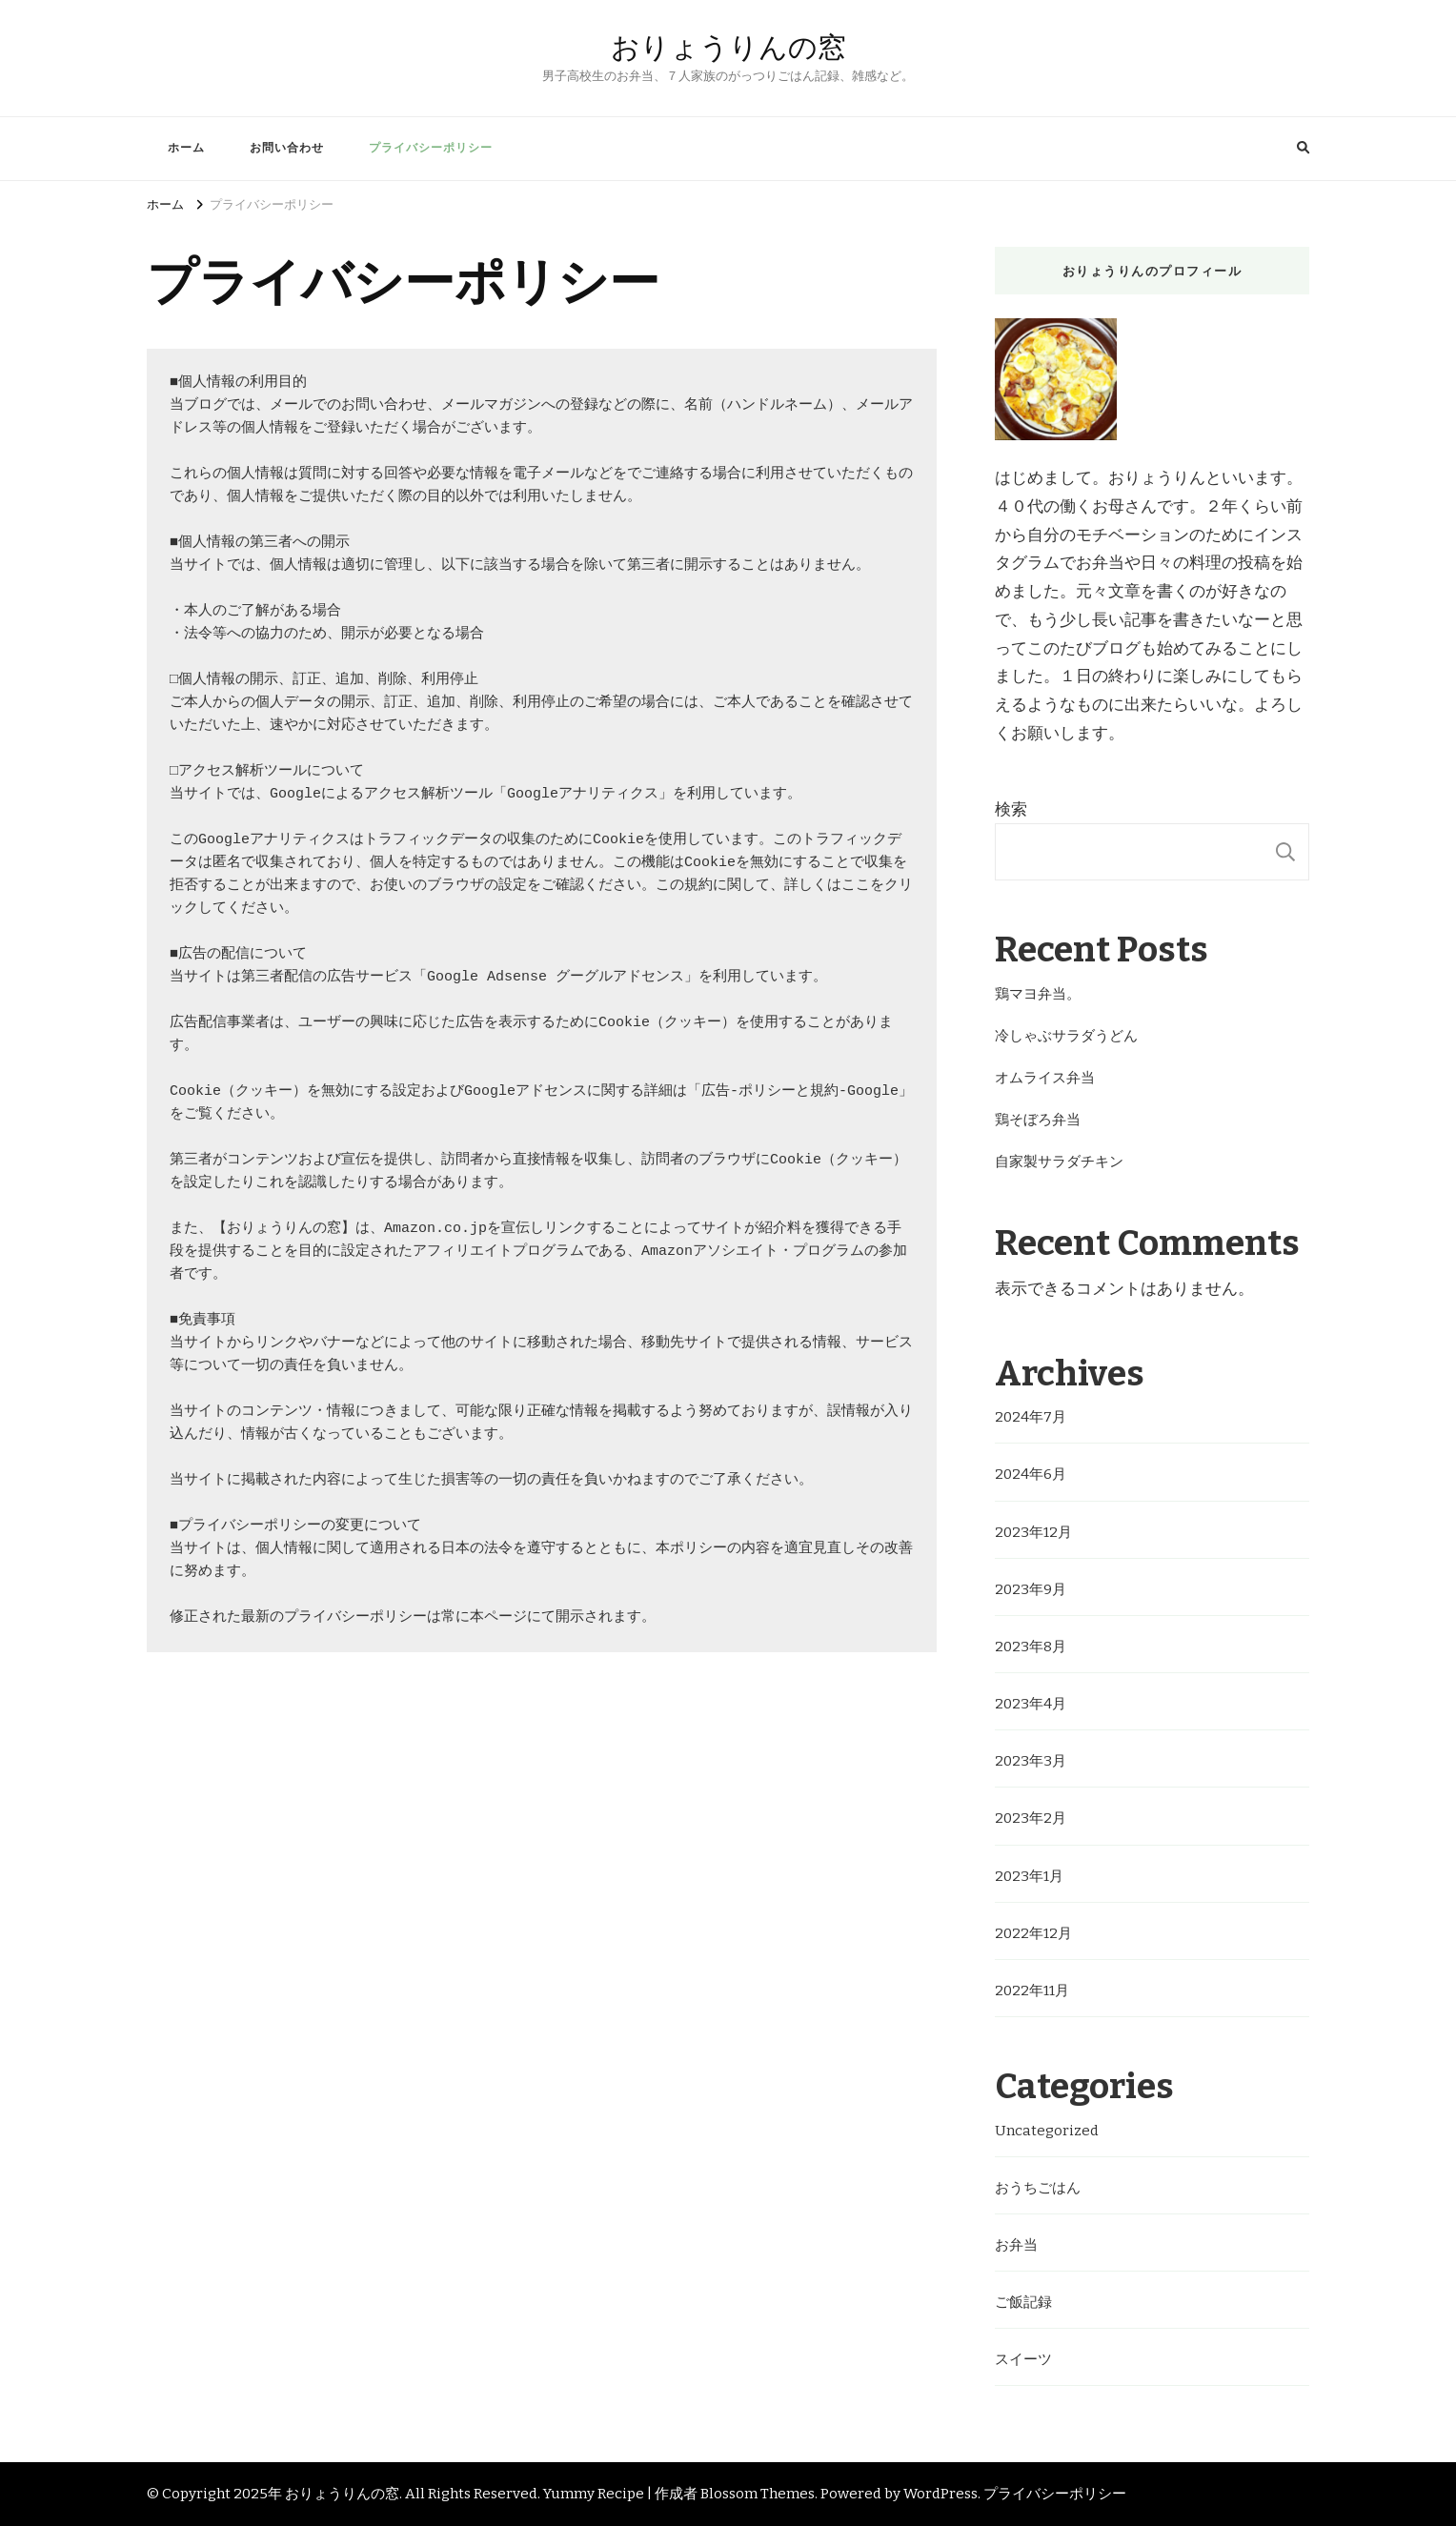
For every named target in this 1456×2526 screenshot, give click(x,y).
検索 (1011, 809)
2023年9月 (1030, 1589)
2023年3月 (1030, 1760)
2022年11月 (1032, 1990)
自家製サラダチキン (1059, 1161)
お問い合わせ (287, 147)
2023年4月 (1030, 1703)
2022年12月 (1033, 1933)
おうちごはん (1038, 2187)
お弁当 (1016, 2244)
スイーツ (1023, 2359)
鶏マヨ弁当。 (1038, 993)
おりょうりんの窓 (728, 47)
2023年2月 (1030, 1818)
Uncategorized (1047, 2130)
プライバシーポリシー (431, 147)
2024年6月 (1030, 1474)
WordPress (940, 2493)
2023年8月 (1030, 1646)
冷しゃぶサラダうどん (1066, 1035)
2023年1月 (1029, 1876)
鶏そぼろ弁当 (1038, 1119)
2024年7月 (1030, 1416)
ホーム (186, 147)
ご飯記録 (1023, 2302)
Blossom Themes (757, 2493)
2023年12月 (1033, 1532)
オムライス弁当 (1045, 1077)
